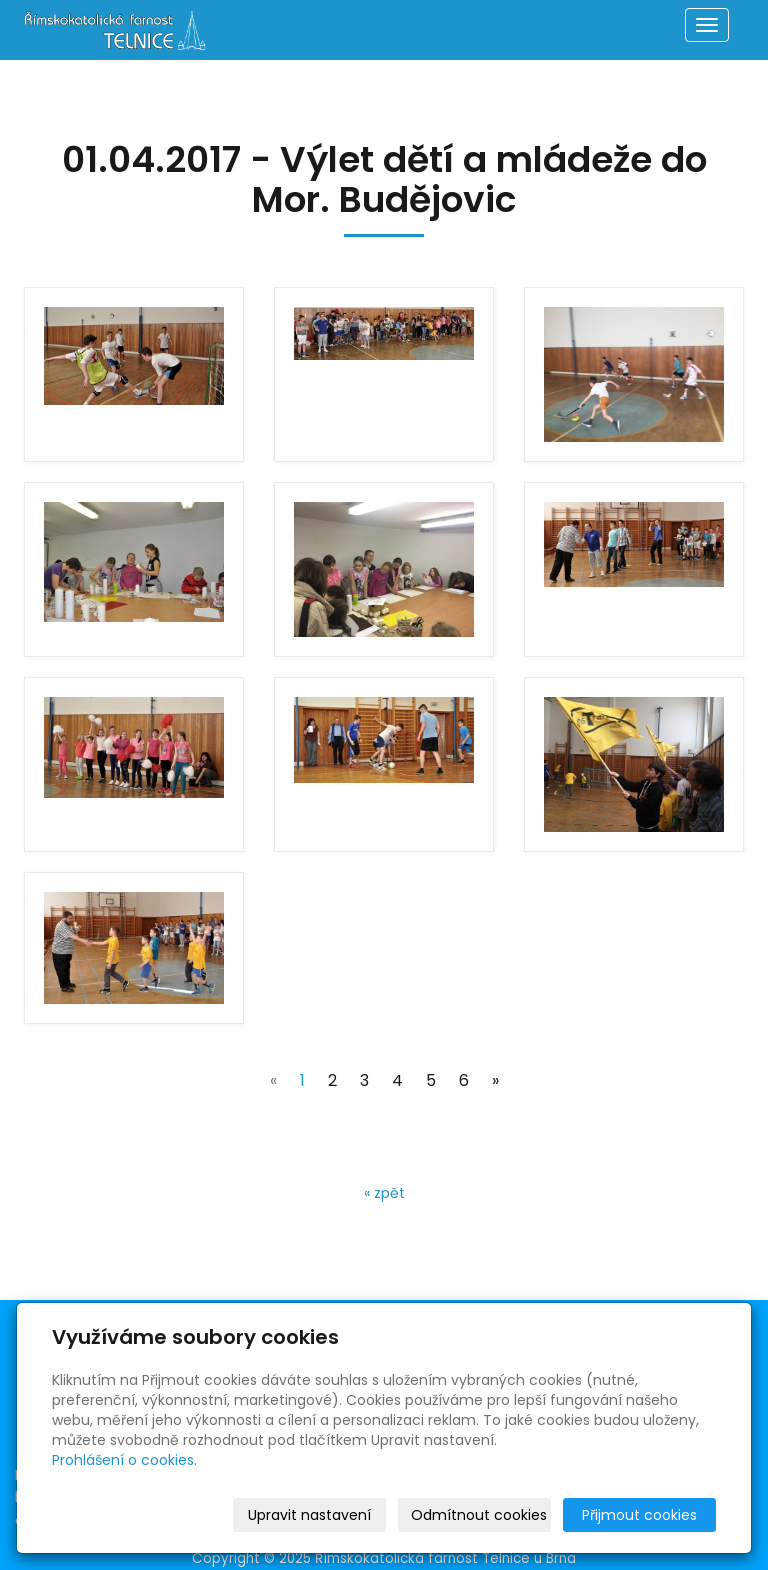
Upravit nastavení (309, 1515)
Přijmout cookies (639, 1515)
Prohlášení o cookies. (124, 1460)
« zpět (384, 1193)
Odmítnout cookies (479, 1515)
